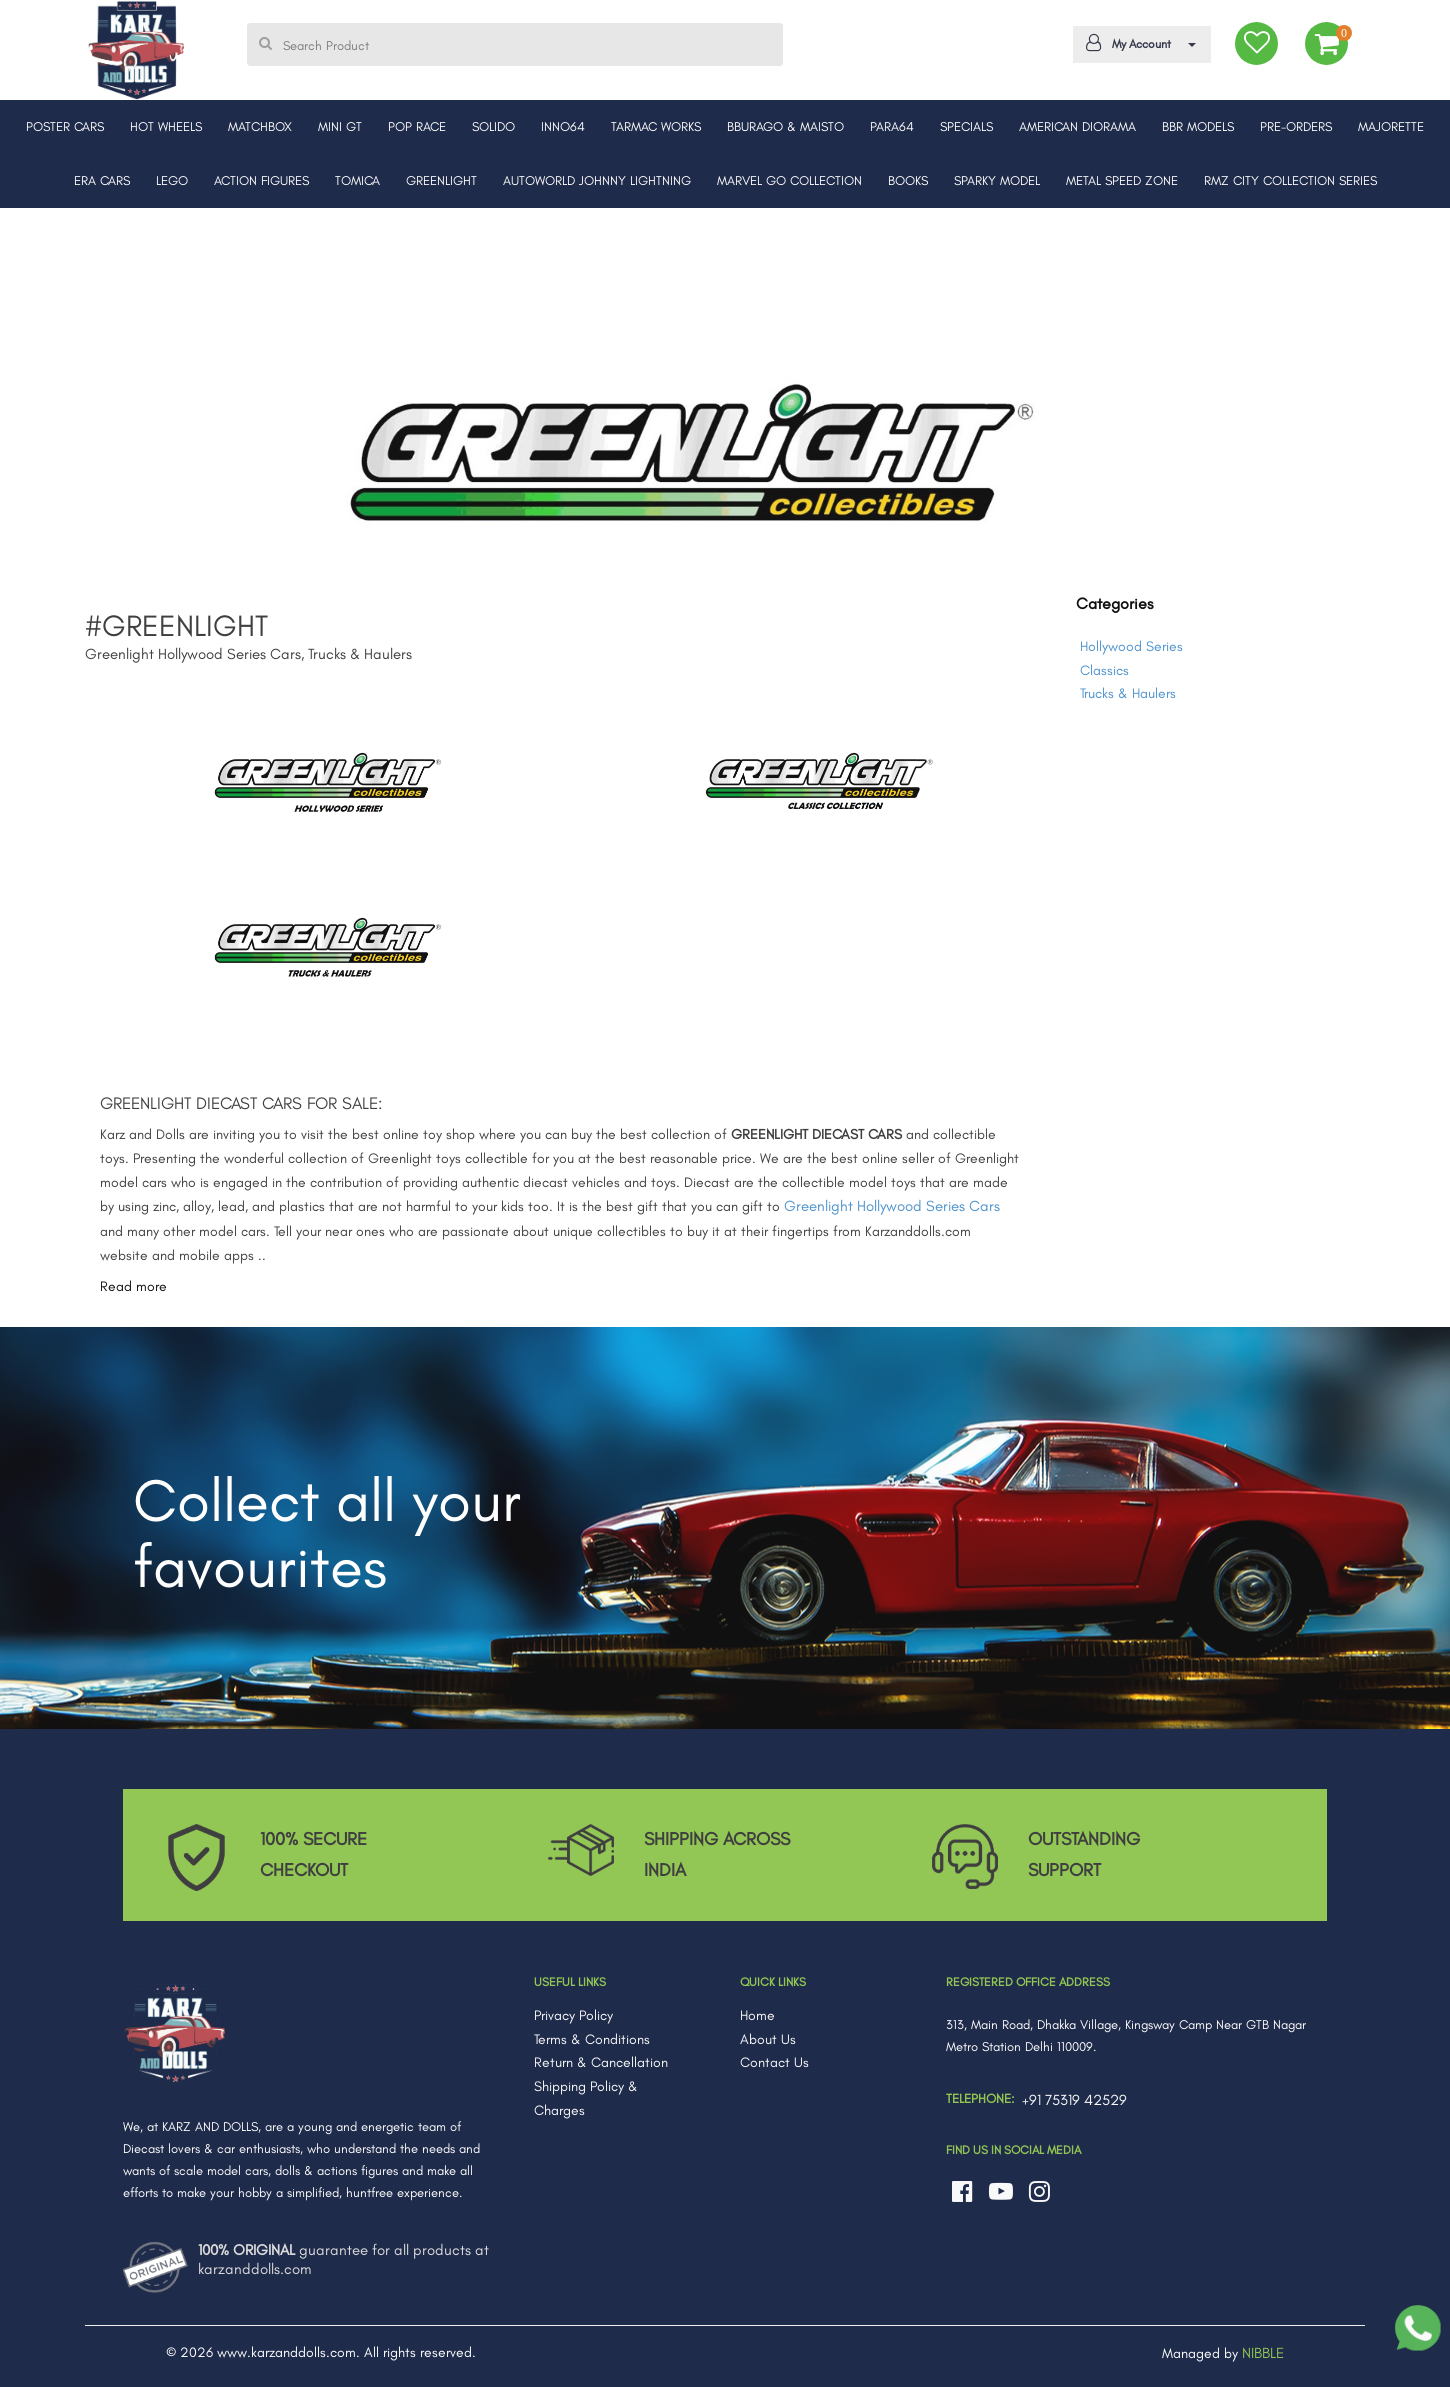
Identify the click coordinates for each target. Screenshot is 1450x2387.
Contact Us (774, 2062)
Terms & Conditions (592, 2039)
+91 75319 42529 (1074, 2100)
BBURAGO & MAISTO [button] (785, 126)
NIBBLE (1263, 2353)
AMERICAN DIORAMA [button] (1077, 126)
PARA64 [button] (892, 126)
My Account (1138, 43)
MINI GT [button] (340, 126)
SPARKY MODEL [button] (997, 180)
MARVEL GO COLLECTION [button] (789, 180)
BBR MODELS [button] (1198, 126)
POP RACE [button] (417, 126)
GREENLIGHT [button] (441, 180)
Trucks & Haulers (1128, 693)
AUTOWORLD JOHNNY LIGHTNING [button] (597, 180)
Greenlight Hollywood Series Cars (892, 1206)
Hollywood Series (1131, 646)
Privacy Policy (573, 2015)
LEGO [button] (172, 180)
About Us (768, 2039)
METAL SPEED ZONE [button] (1122, 180)
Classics (1104, 670)
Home (757, 2015)
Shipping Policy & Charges (586, 2098)
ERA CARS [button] (102, 180)
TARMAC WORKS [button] (656, 126)
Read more (133, 1286)
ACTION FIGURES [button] (261, 180)
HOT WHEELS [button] (166, 126)
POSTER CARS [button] (65, 126)
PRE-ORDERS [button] (1296, 126)
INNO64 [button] (563, 126)
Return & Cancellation (601, 2062)
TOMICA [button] (357, 180)
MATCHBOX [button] (260, 126)
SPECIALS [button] (966, 126)
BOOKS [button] (908, 180)
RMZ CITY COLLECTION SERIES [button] (1290, 180)
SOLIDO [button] (493, 126)
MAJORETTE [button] (1391, 126)
